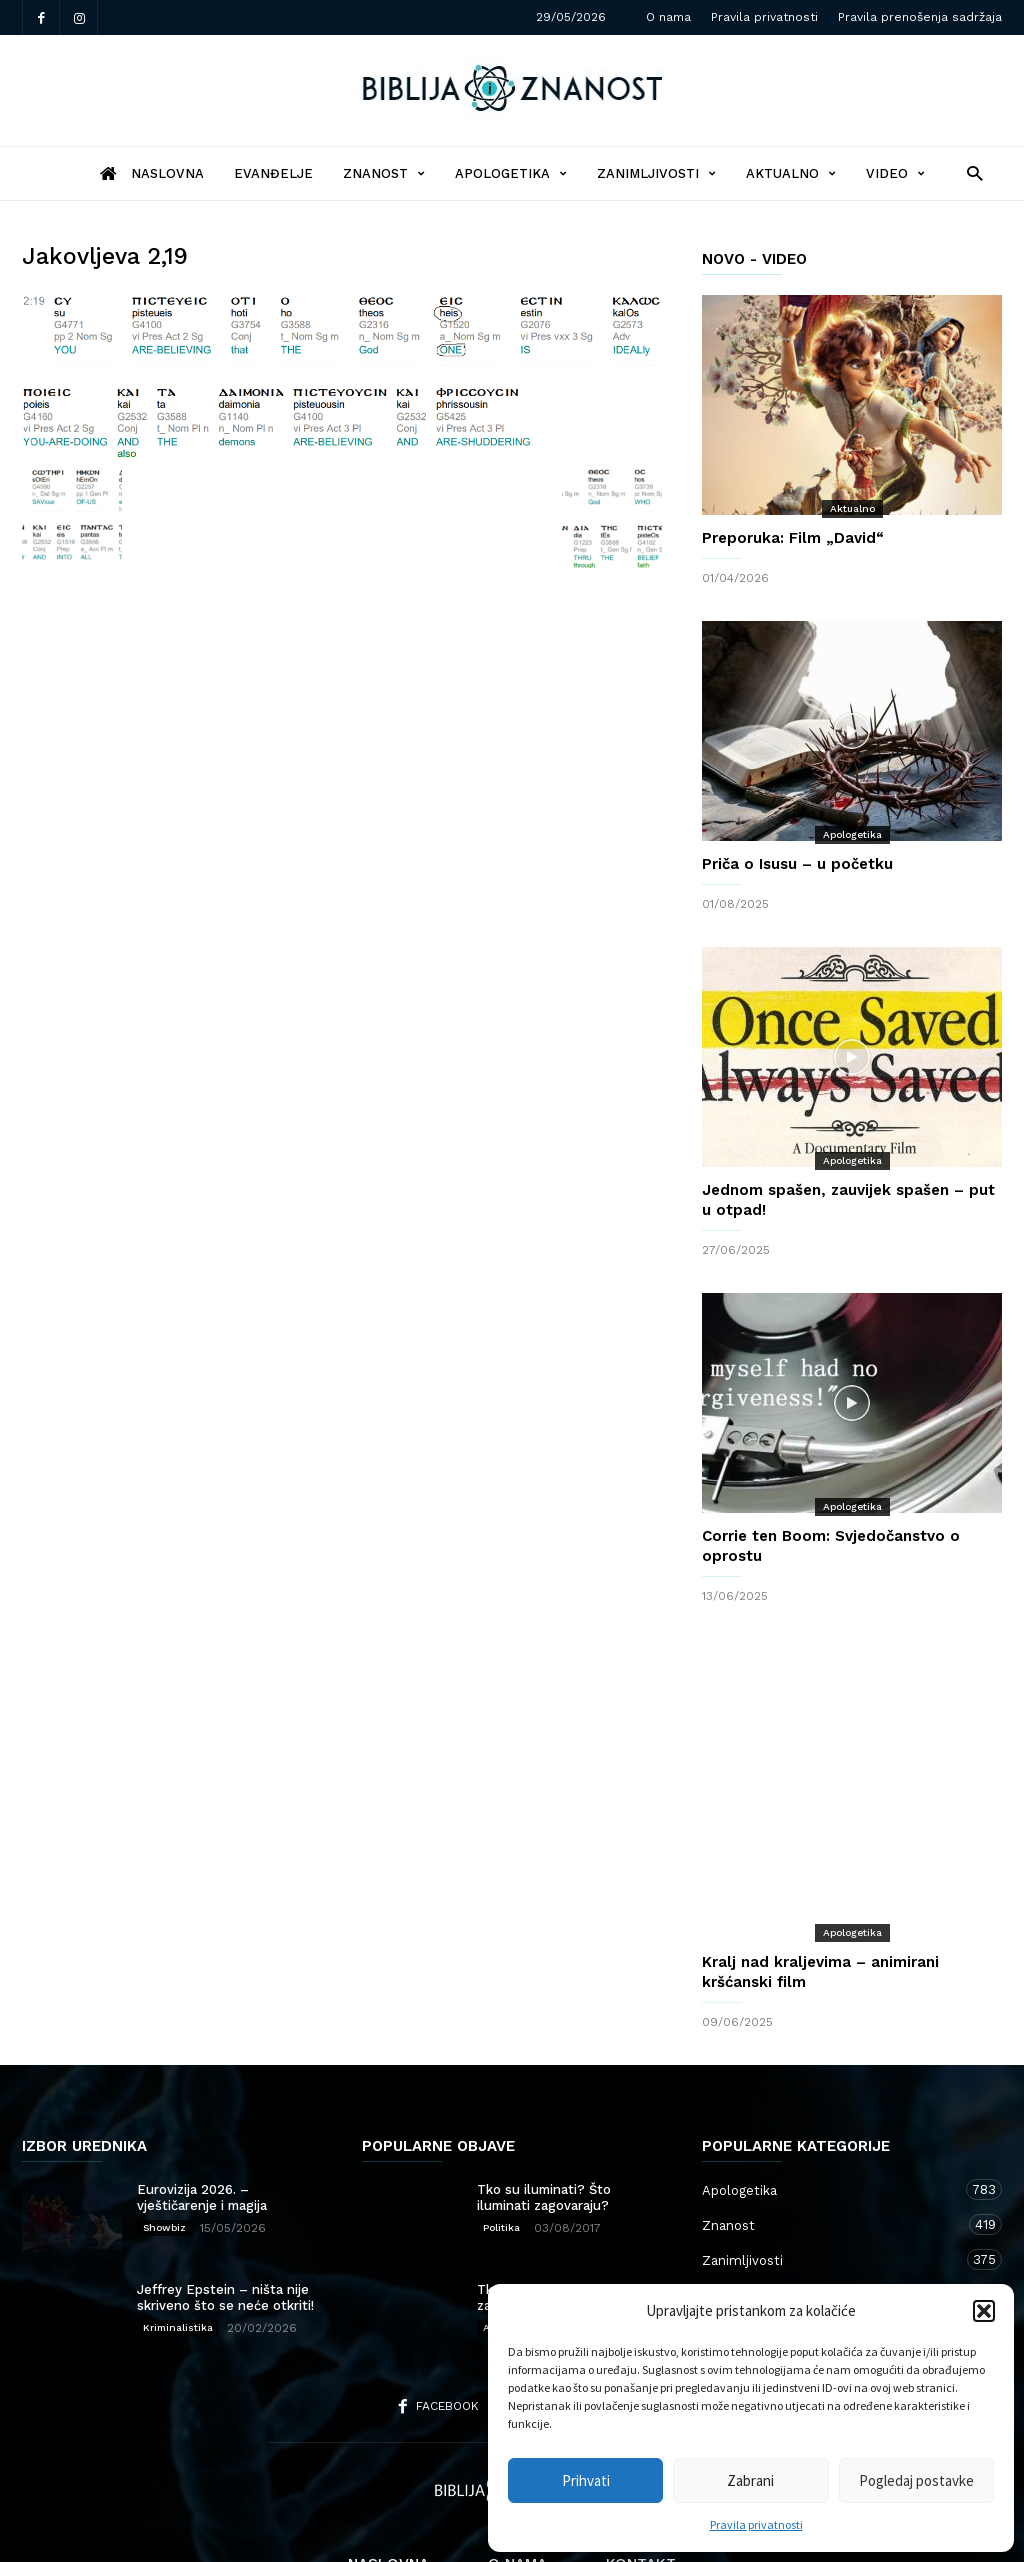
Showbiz (164, 2147)
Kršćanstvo (832, 2249)
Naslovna (388, 2484)
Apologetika (511, 173)
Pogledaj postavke (916, 2480)
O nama (668, 17)
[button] (984, 2311)
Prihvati (586, 2480)
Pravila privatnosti (756, 2524)
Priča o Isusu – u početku (797, 864)
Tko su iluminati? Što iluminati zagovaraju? (544, 2117)
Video (895, 173)
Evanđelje (273, 173)
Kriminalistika (178, 2247)
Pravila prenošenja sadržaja (920, 17)
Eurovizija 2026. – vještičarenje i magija (202, 2117)
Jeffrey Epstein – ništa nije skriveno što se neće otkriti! (225, 2217)
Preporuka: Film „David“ (793, 538)
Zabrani (750, 2480)
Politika (501, 2147)
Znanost (384, 173)
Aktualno (791, 173)
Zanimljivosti (656, 173)
